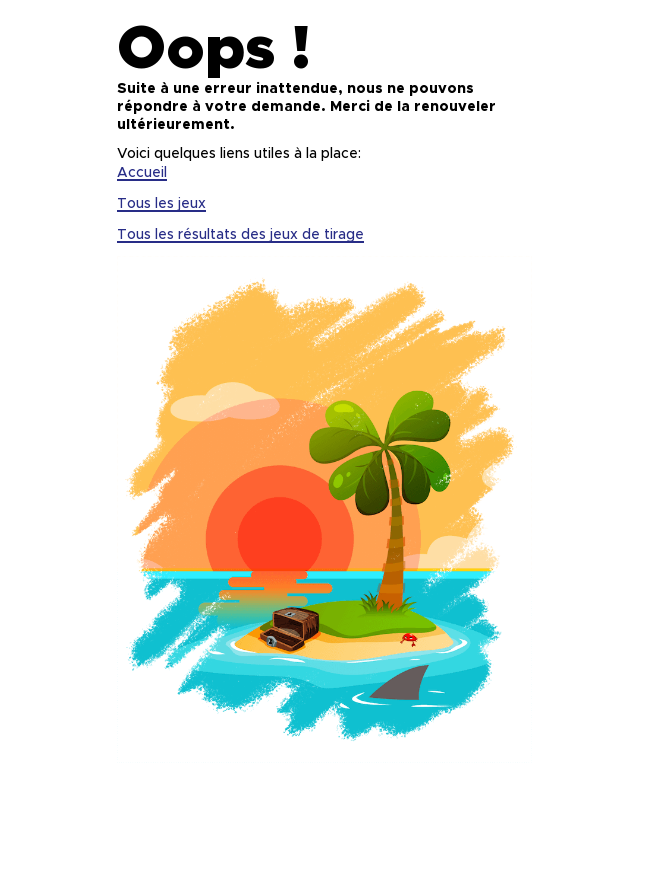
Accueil (142, 173)
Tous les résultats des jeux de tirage (240, 235)
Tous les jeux (161, 204)
